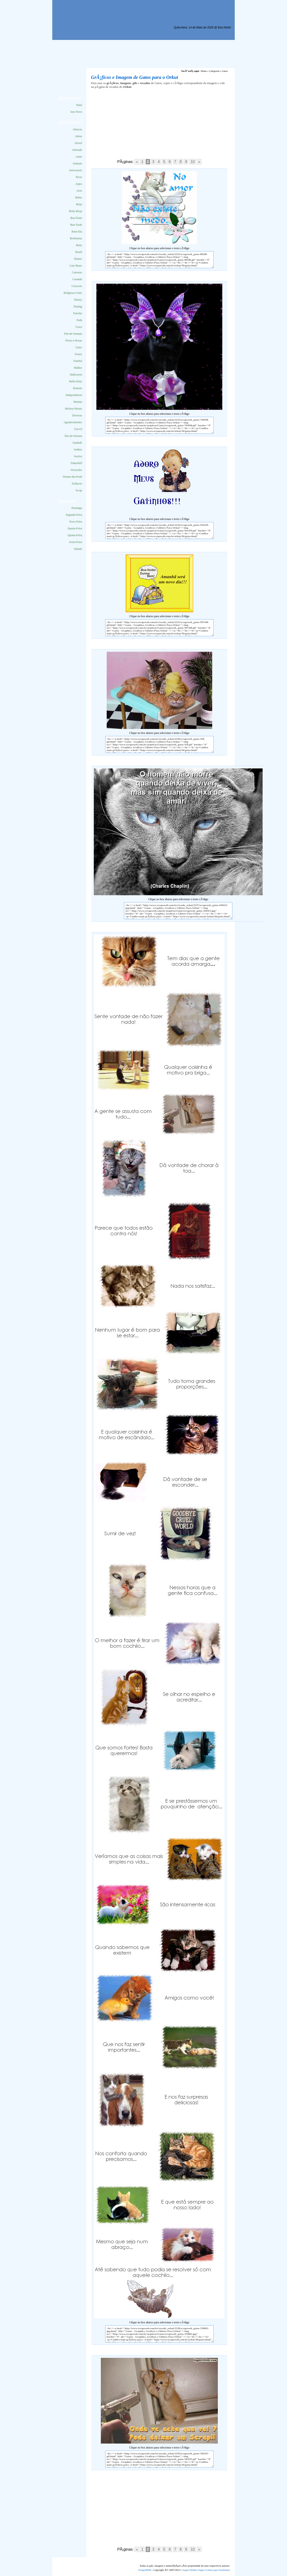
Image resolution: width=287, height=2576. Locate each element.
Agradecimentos (73, 422)
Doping (78, 306)
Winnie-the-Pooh (72, 476)
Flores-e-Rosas (73, 340)
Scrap (79, 490)
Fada (79, 320)
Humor (78, 258)
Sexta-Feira (75, 542)
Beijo (79, 204)
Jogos (201, 2569)
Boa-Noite (76, 218)
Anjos (78, 184)
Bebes (78, 197)
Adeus (78, 136)
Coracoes (77, 286)
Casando (77, 279)
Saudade (77, 442)
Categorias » (215, 71)
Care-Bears (75, 265)
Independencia (74, 395)
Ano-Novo (76, 111)
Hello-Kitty (75, 381)
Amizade (77, 149)
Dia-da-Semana (73, 436)
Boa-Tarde (76, 224)
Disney (78, 299)
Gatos (79, 347)
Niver (79, 177)
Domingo (77, 508)
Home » (204, 71)
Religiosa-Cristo (73, 292)
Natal (79, 105)
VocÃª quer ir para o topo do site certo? (278, 2565)
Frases (78, 354)
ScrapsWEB (144, 2569)
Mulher (78, 367)
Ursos (79, 327)
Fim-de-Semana (73, 333)
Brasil (78, 252)
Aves (79, 190)
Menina (77, 401)
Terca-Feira (75, 521)
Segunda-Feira (74, 514)
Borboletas (76, 238)
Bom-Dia (77, 231)
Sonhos (78, 449)
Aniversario (75, 170)
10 (193, 162)
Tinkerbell (76, 463)
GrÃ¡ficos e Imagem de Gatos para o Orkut (134, 77)
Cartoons (77, 272)
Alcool (78, 143)
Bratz (79, 245)
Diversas (77, 415)
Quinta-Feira (75, 535)
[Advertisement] (140, 35)
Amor (79, 156)
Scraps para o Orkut (79, 15)
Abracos (77, 129)
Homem (77, 388)
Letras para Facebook (217, 2569)
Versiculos (76, 470)
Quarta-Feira (75, 528)
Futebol (77, 361)
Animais (77, 163)
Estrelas (77, 313)
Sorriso (78, 456)
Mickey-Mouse (73, 408)
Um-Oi (78, 429)
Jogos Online (190, 2569)
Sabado (78, 548)
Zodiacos (77, 483)
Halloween (76, 374)
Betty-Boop (75, 211)
